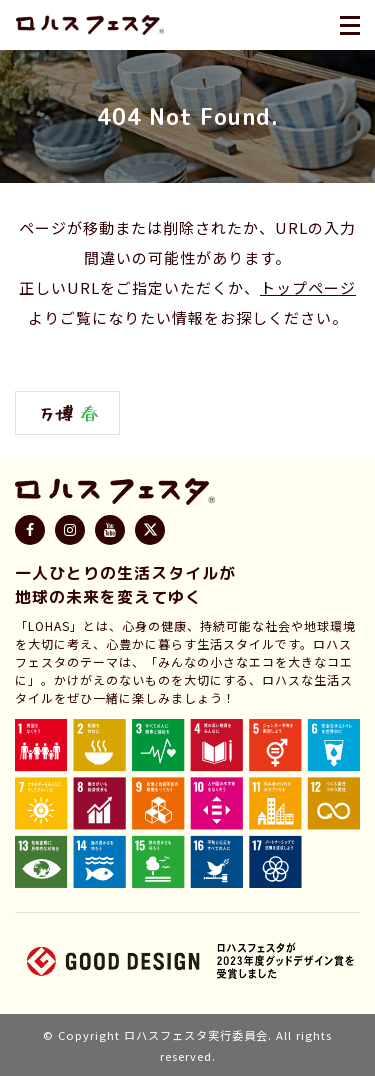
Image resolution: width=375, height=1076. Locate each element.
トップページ (308, 287)
